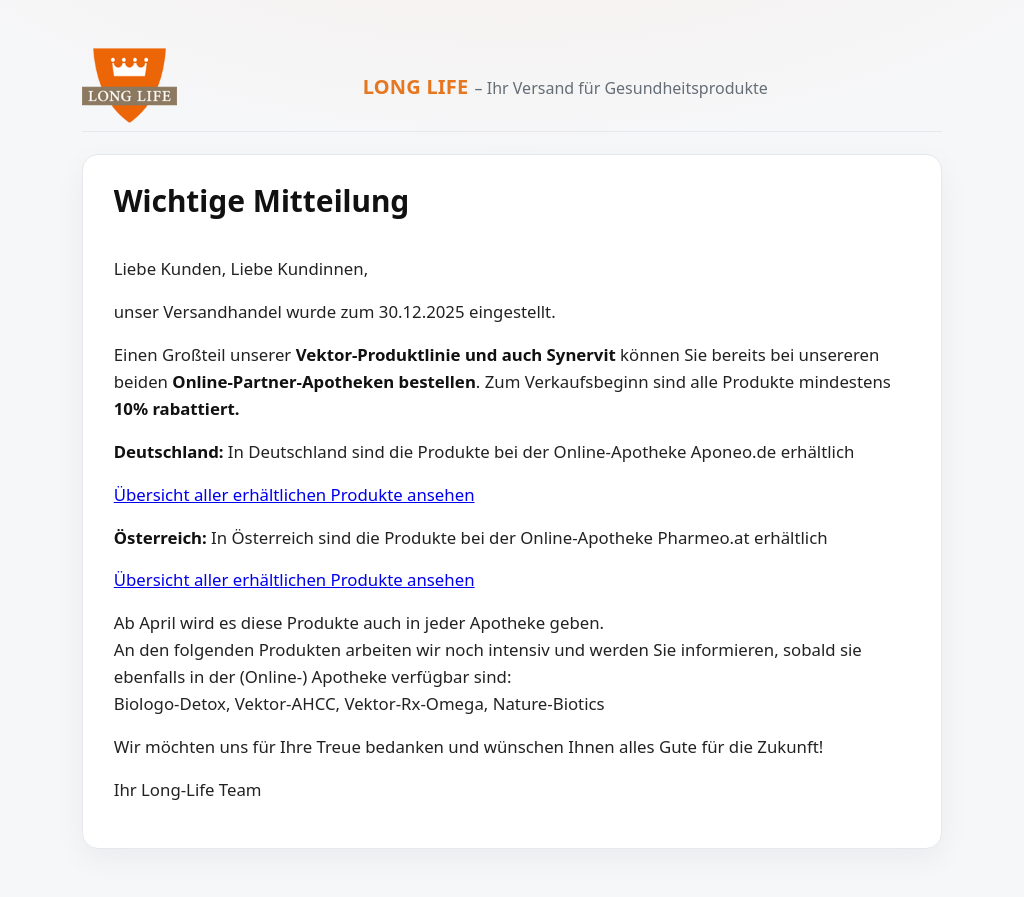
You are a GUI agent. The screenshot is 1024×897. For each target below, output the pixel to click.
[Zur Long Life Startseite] (129, 85)
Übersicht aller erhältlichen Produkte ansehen (294, 494)
